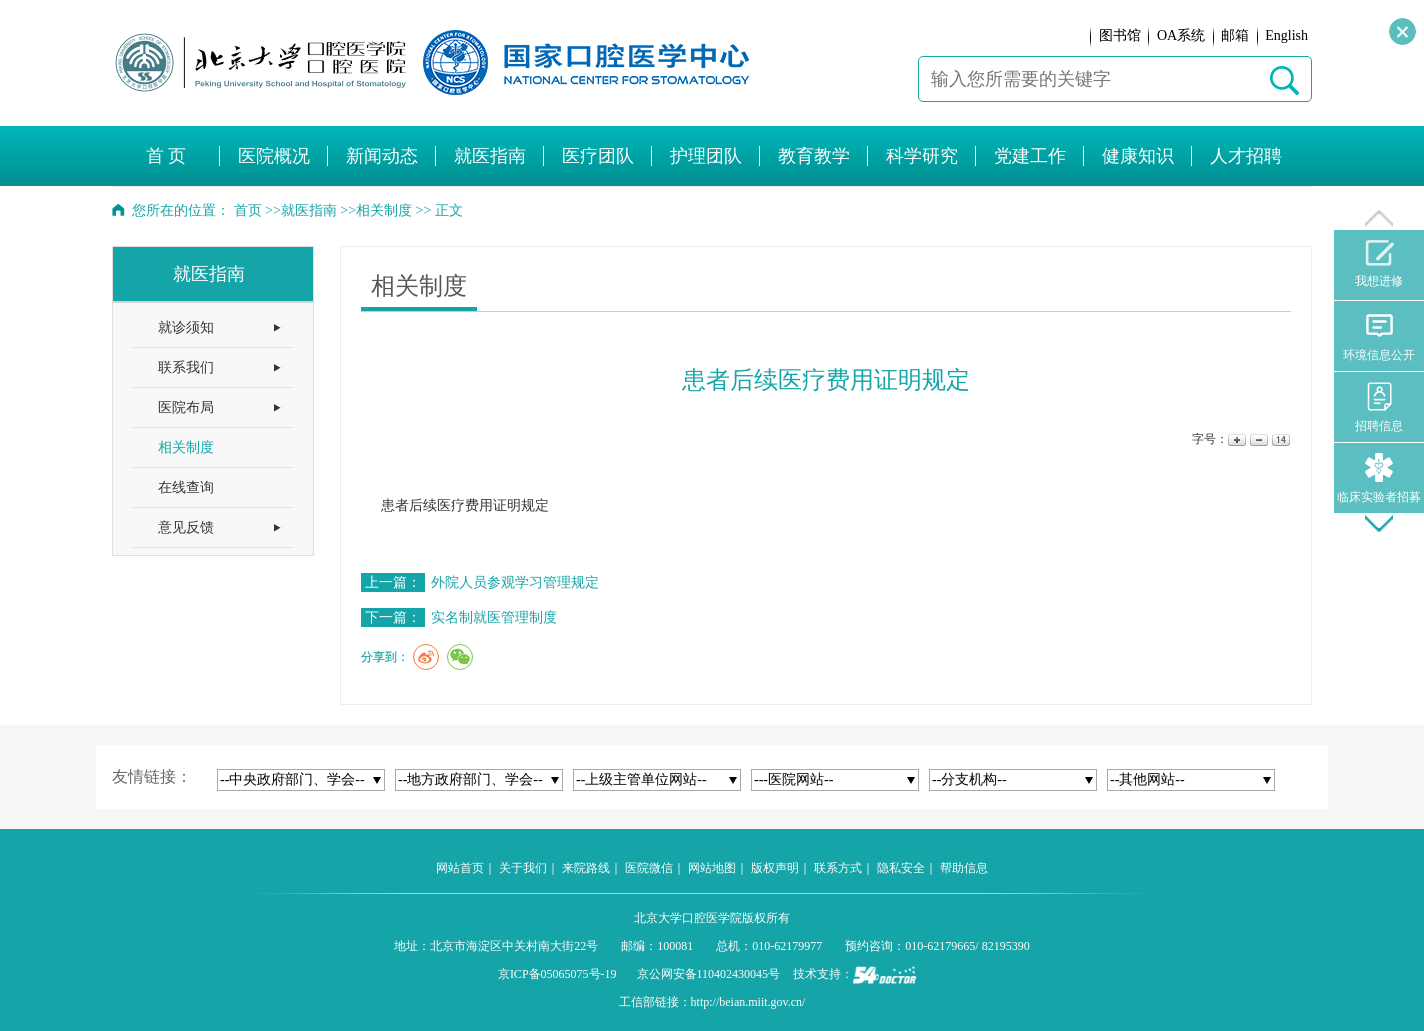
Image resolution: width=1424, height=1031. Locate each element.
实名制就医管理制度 (494, 617)
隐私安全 (901, 868)
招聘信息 (1379, 407)
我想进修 (1379, 264)
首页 (248, 210)
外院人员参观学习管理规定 (515, 582)
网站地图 (712, 868)
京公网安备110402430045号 (709, 974)
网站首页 (460, 868)
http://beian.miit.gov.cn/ (748, 1002)
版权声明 (775, 868)
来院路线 (586, 868)
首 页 (166, 156)
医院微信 (649, 868)
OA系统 (1181, 35)
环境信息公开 (1379, 336)
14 (1279, 439)
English (1286, 35)
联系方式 (838, 868)
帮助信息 (964, 868)
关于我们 (523, 868)
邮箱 (1235, 35)
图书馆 (1120, 35)
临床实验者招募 (1379, 478)
